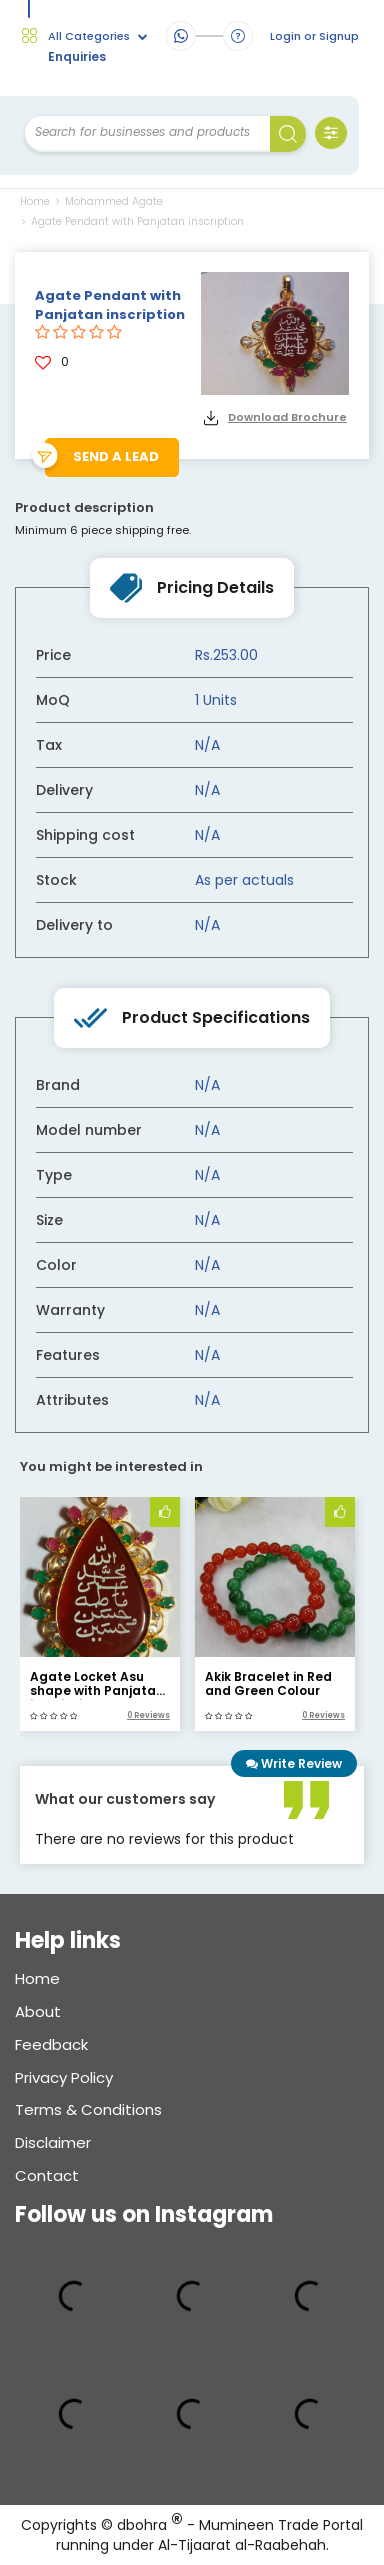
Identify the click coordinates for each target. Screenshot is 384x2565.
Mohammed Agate (109, 201)
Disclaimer (53, 2142)
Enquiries (77, 56)
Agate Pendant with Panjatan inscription (133, 221)
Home (35, 201)
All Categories (98, 36)
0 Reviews (148, 1715)
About (38, 2011)
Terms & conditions (88, 2109)
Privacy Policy (64, 2077)
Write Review (294, 1763)
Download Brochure (287, 417)
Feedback (51, 2044)
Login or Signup (314, 36)
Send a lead (116, 456)
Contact (47, 2175)
